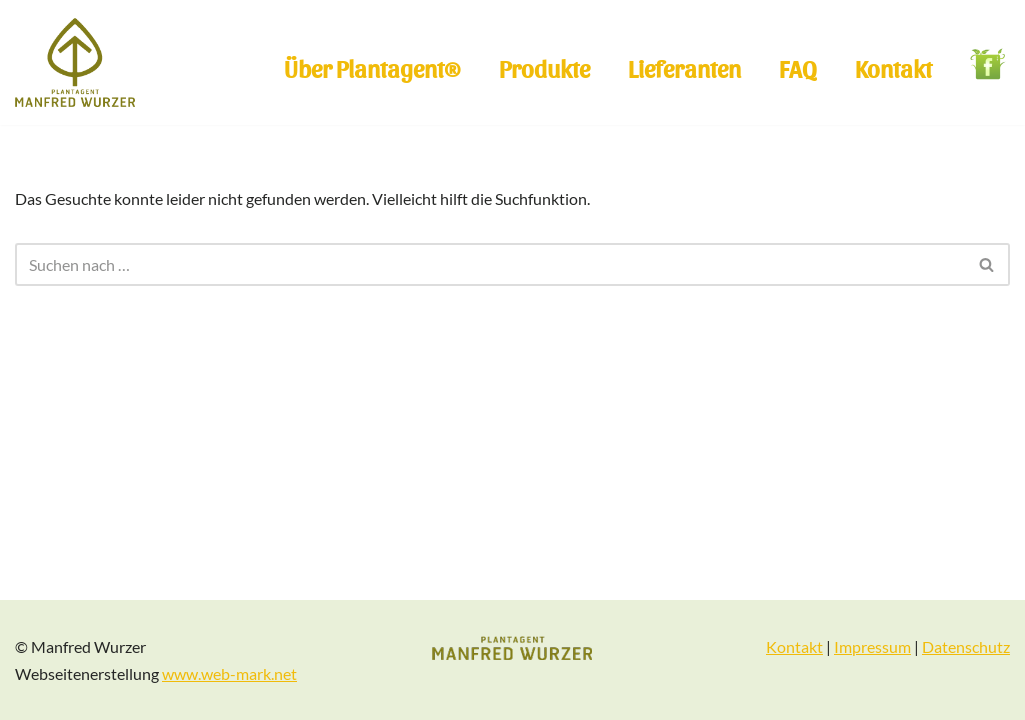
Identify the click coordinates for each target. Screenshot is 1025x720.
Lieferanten (684, 67)
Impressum (872, 646)
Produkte (544, 67)
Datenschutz (966, 646)
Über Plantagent (372, 68)
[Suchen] (490, 264)
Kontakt (893, 67)
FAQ (798, 67)
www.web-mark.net (229, 673)
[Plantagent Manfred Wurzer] (75, 62)
